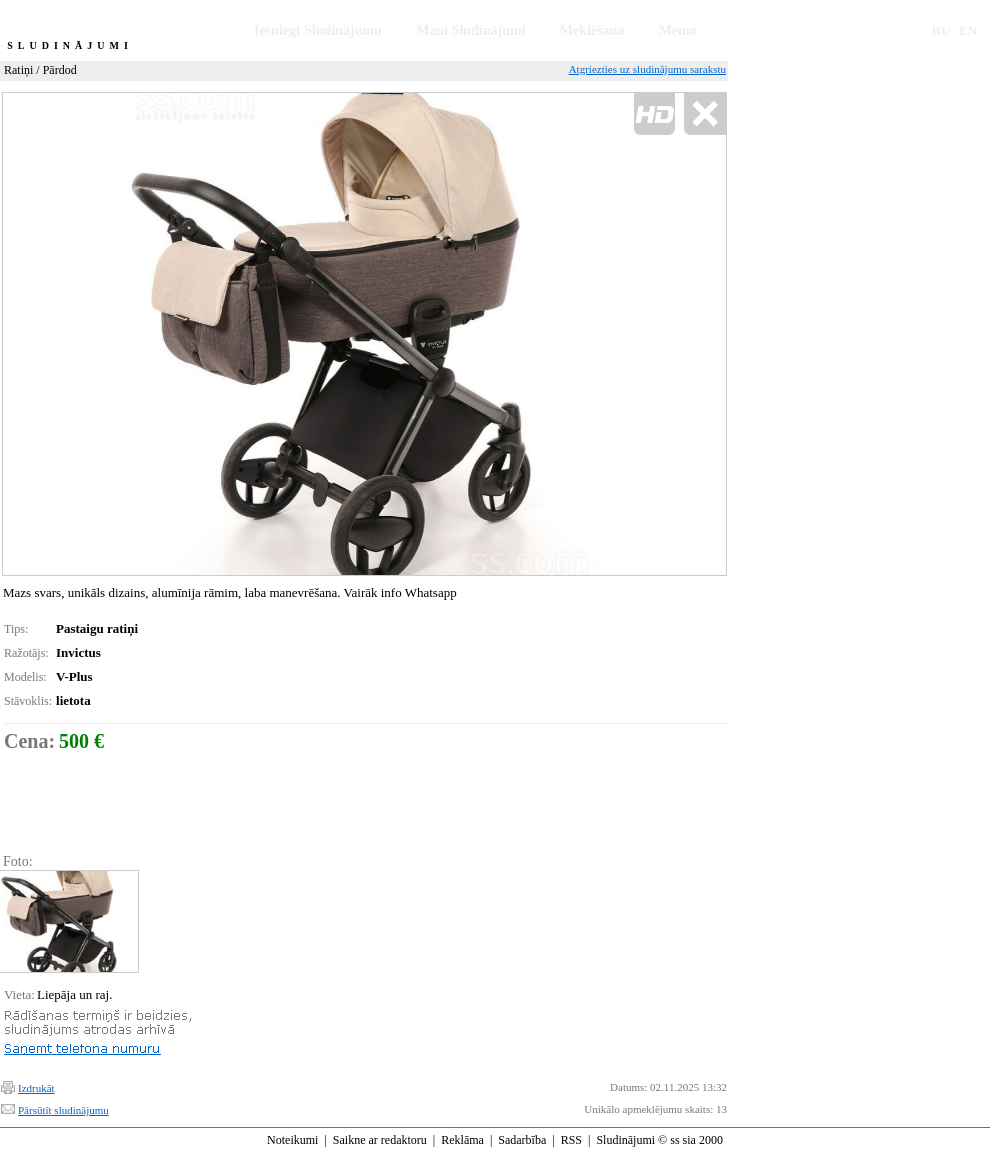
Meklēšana (592, 30)
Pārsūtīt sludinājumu (63, 1110)
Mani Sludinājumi (470, 30)
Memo (678, 30)
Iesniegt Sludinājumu (318, 30)
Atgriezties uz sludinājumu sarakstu (647, 69)
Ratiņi (18, 70)
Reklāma (462, 1140)
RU (941, 30)
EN (968, 30)
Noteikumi (292, 1140)
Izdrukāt (36, 1088)
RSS (571, 1140)
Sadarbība (522, 1140)
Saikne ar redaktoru (380, 1140)
